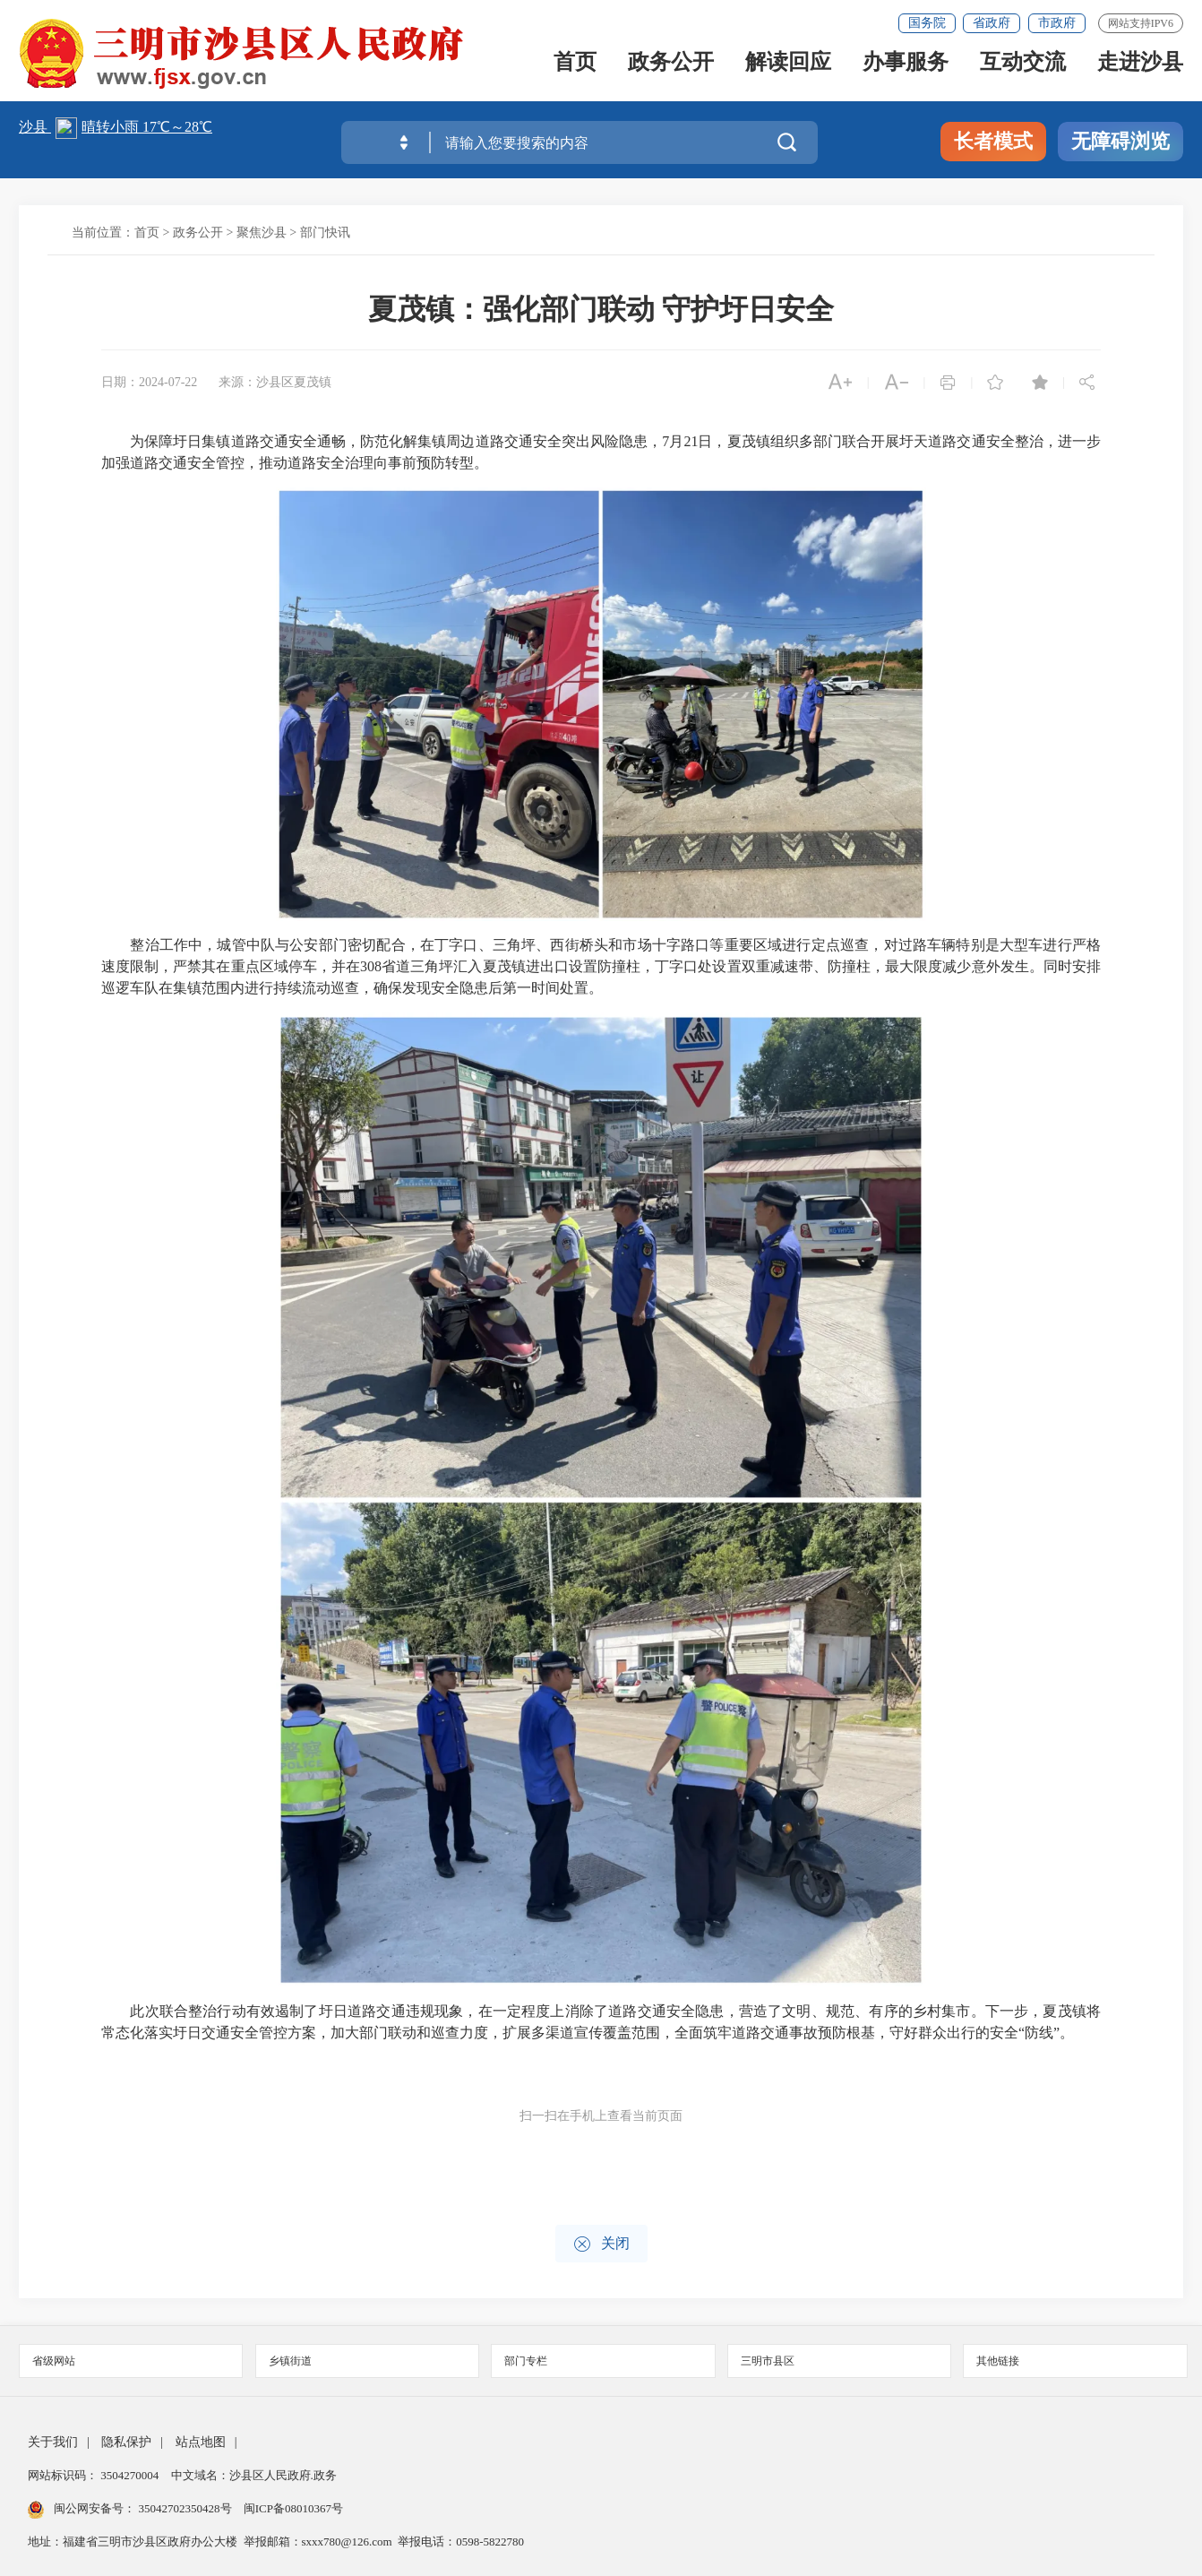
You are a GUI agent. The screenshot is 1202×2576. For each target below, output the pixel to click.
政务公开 (671, 66)
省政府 (991, 23)
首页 (575, 66)
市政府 (1057, 23)
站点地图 (201, 2442)
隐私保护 (126, 2442)
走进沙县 (1140, 66)
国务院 (927, 23)
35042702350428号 (185, 2508)
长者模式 (993, 141)
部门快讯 (325, 232)
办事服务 (906, 66)
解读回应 (788, 66)
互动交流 (1023, 66)
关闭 (601, 2244)
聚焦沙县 (261, 232)
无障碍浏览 (1120, 141)
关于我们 (53, 2442)
